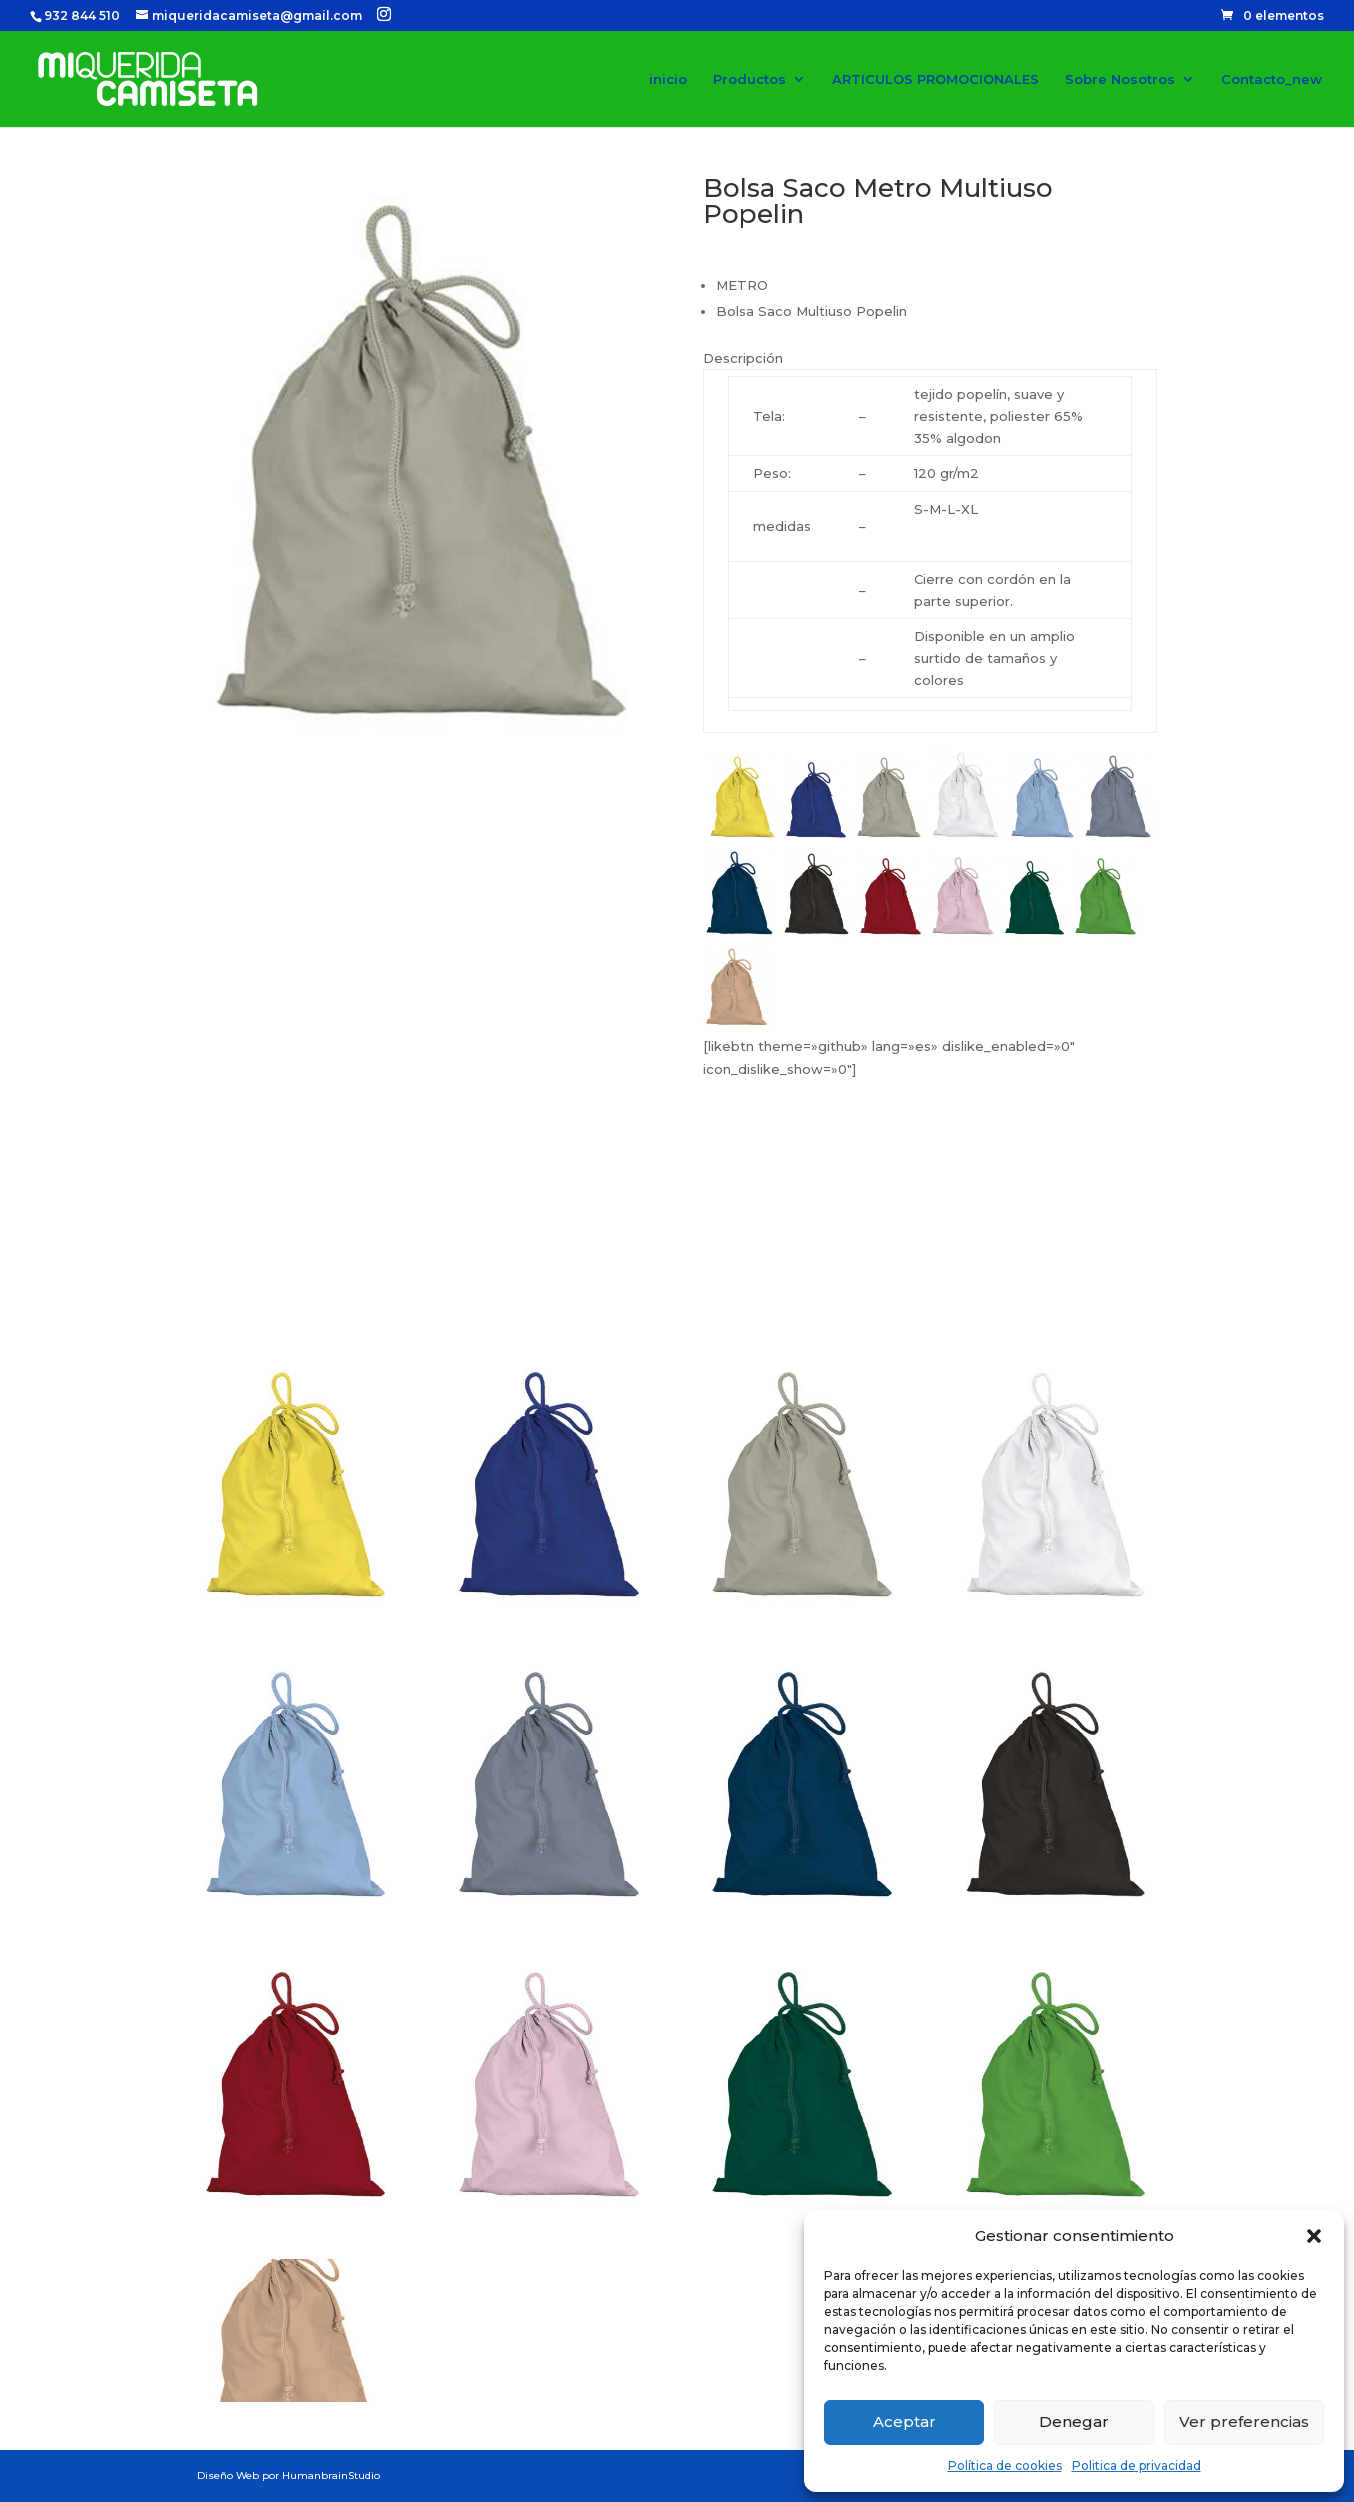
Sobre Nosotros (1120, 79)
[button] (1314, 2236)
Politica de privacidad (1136, 2465)
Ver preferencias (1244, 2421)
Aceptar (904, 2421)
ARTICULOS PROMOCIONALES (935, 79)
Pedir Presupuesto (821, 1287)
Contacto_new (1271, 79)
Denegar (1074, 2421)
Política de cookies (1005, 2465)
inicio (668, 79)
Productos (749, 79)
